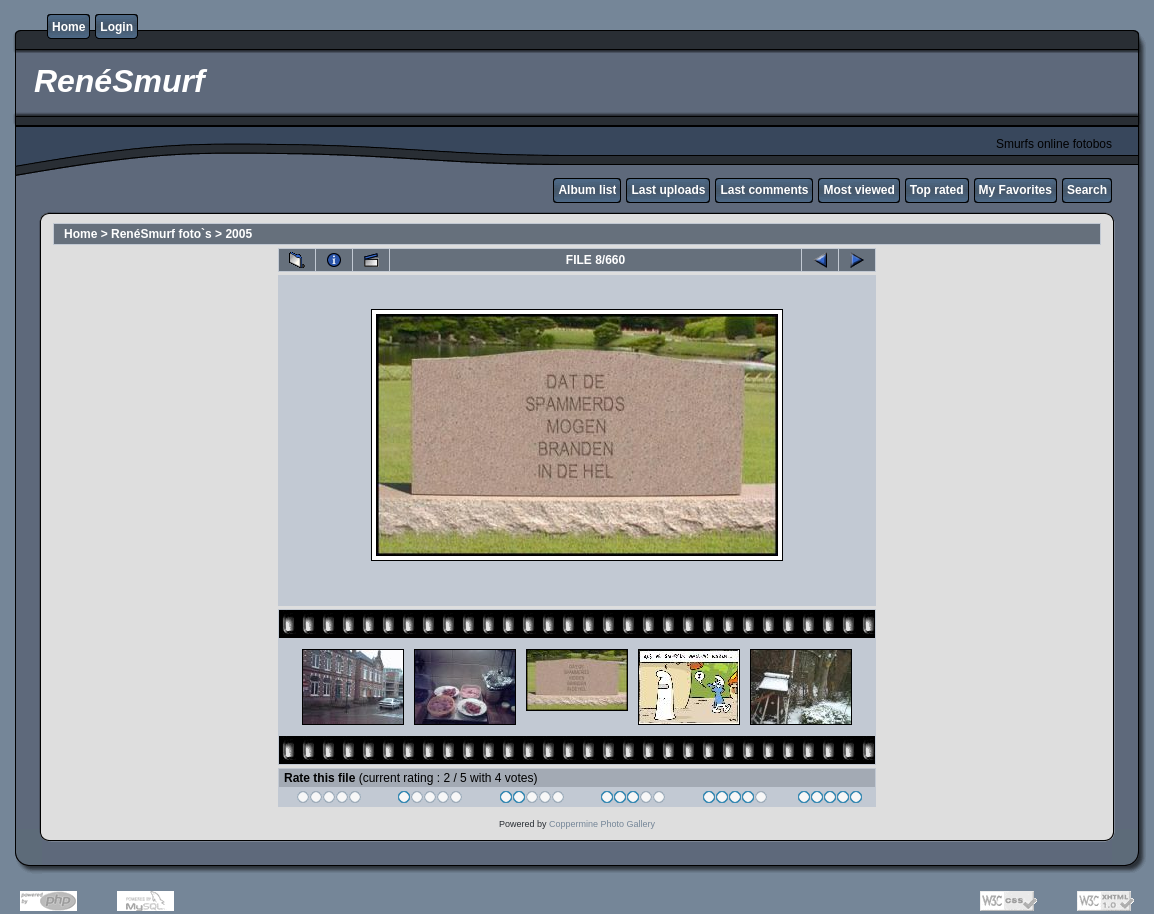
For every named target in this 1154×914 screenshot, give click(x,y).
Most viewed (858, 190)
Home (68, 27)
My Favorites (1015, 190)
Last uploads (668, 190)
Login (116, 27)
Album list (587, 190)
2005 (238, 234)
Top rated (937, 190)
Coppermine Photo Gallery (602, 824)
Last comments (764, 190)
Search (1087, 190)
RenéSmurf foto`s (161, 234)
